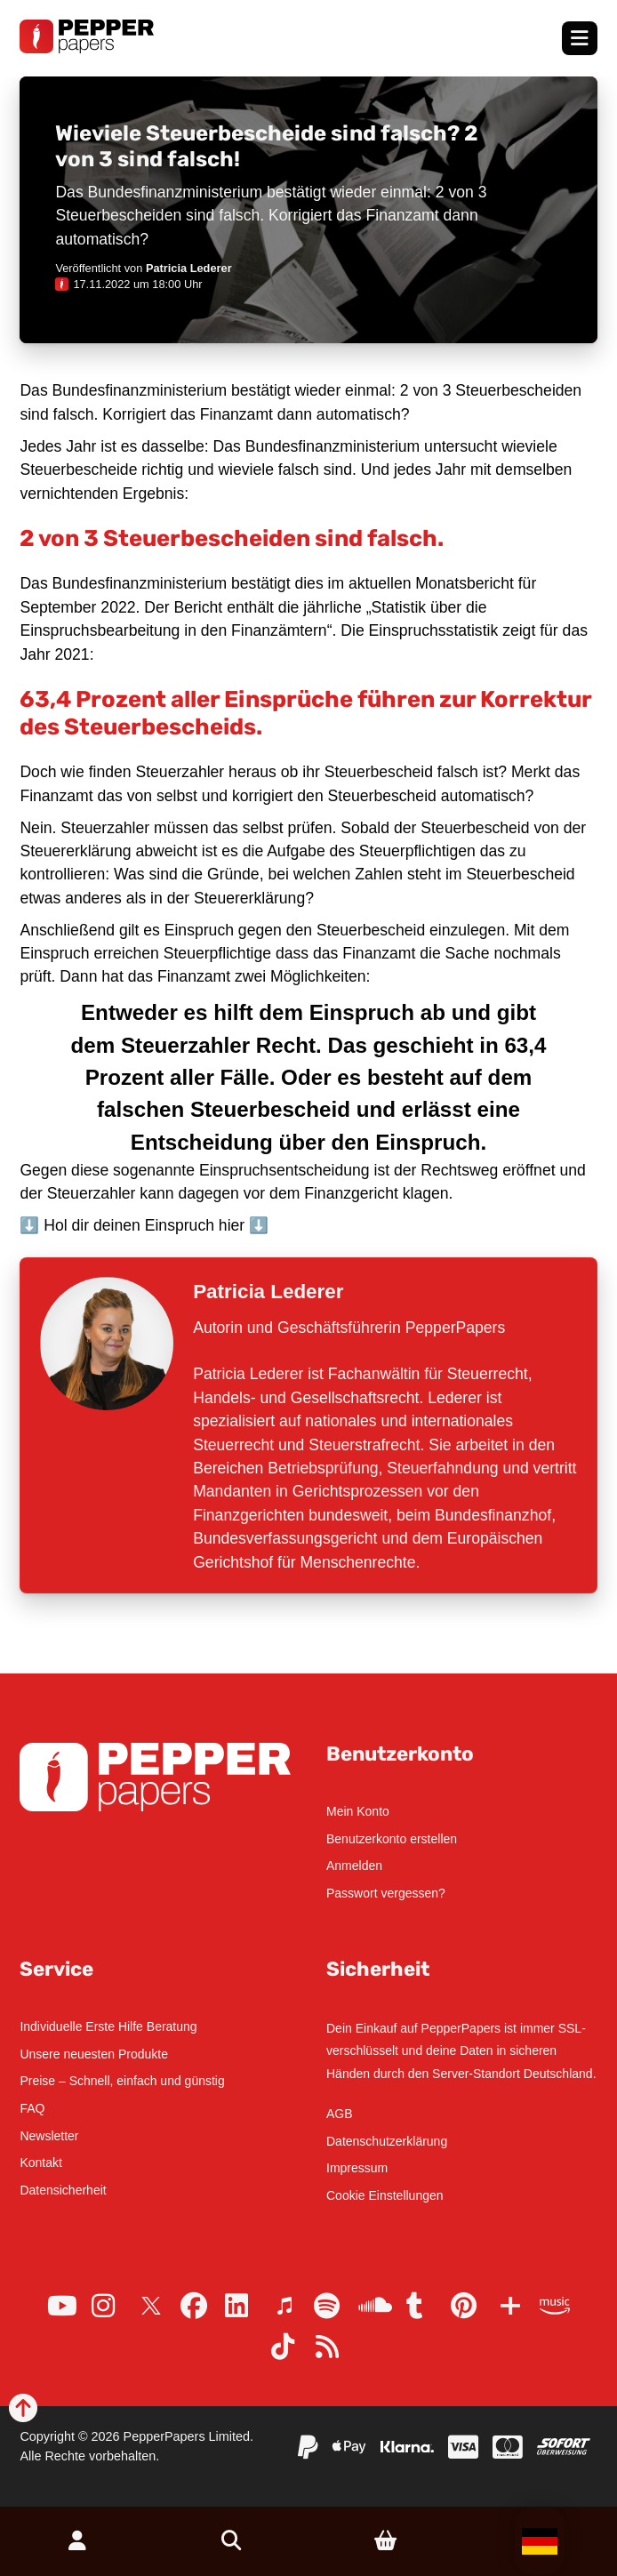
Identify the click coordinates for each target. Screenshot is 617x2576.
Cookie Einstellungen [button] (385, 2195)
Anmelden (354, 1865)
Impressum (357, 2168)
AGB (339, 2114)
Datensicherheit (63, 2190)
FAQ (32, 2108)
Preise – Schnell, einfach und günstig (122, 2081)
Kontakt (40, 2162)
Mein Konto (357, 1811)
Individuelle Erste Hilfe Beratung (108, 2026)
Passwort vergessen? (385, 1893)
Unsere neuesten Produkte (94, 2054)
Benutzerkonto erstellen (391, 1839)
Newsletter (49, 2136)
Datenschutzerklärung (386, 2141)
